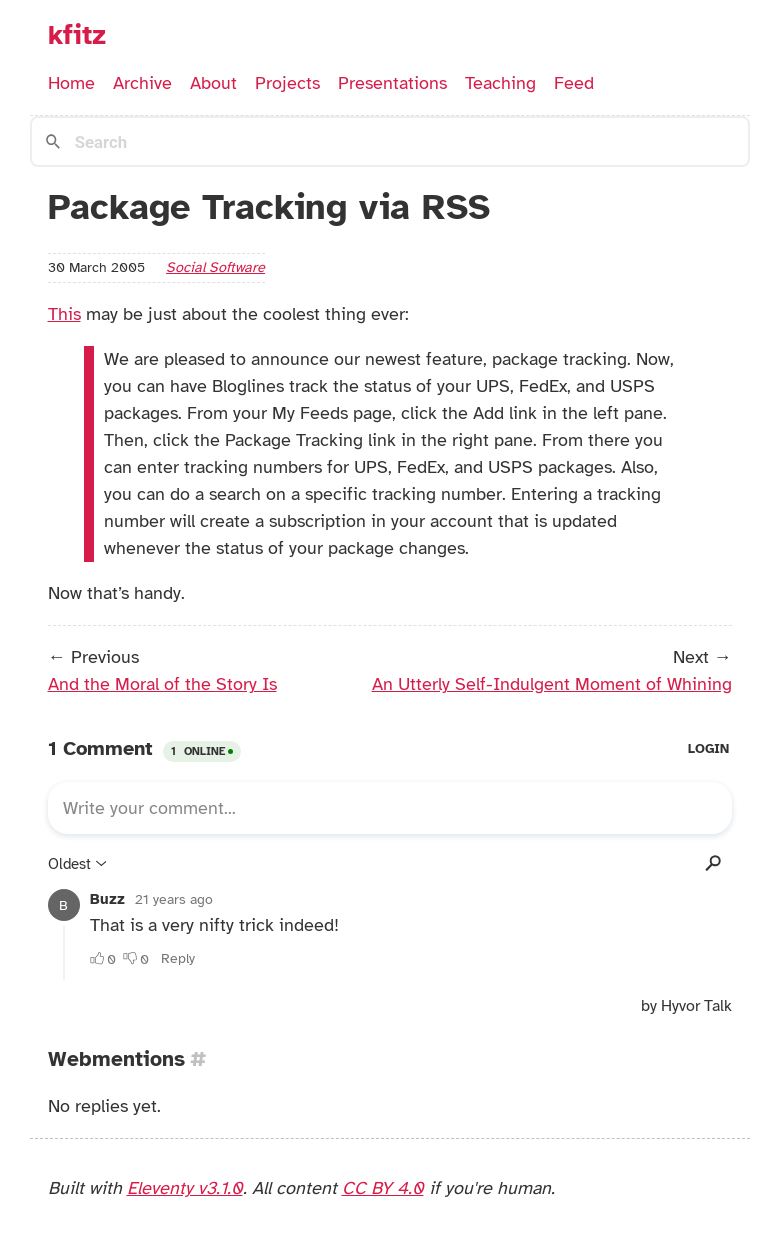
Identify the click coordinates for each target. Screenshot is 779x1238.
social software (215, 267)
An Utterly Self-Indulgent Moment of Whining (552, 684)
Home (71, 83)
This (64, 314)
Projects (287, 83)
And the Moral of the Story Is (162, 684)
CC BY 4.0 (383, 1188)
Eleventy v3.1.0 (185, 1188)
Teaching (500, 83)
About (213, 83)
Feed (574, 83)
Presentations (392, 83)
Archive (142, 83)
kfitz (77, 35)
